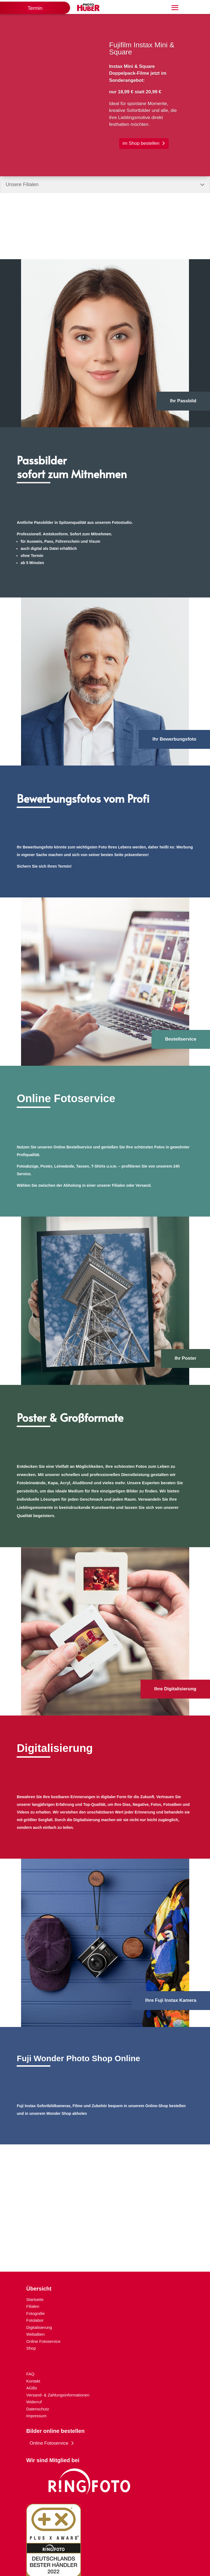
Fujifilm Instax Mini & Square (141, 54)
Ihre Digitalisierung (175, 1688)
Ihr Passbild (183, 400)
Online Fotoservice (49, 2443)
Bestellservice (180, 1039)
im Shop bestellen (140, 148)
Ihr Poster (185, 1358)
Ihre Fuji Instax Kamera (170, 2000)
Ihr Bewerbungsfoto (174, 739)
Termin (35, 8)
